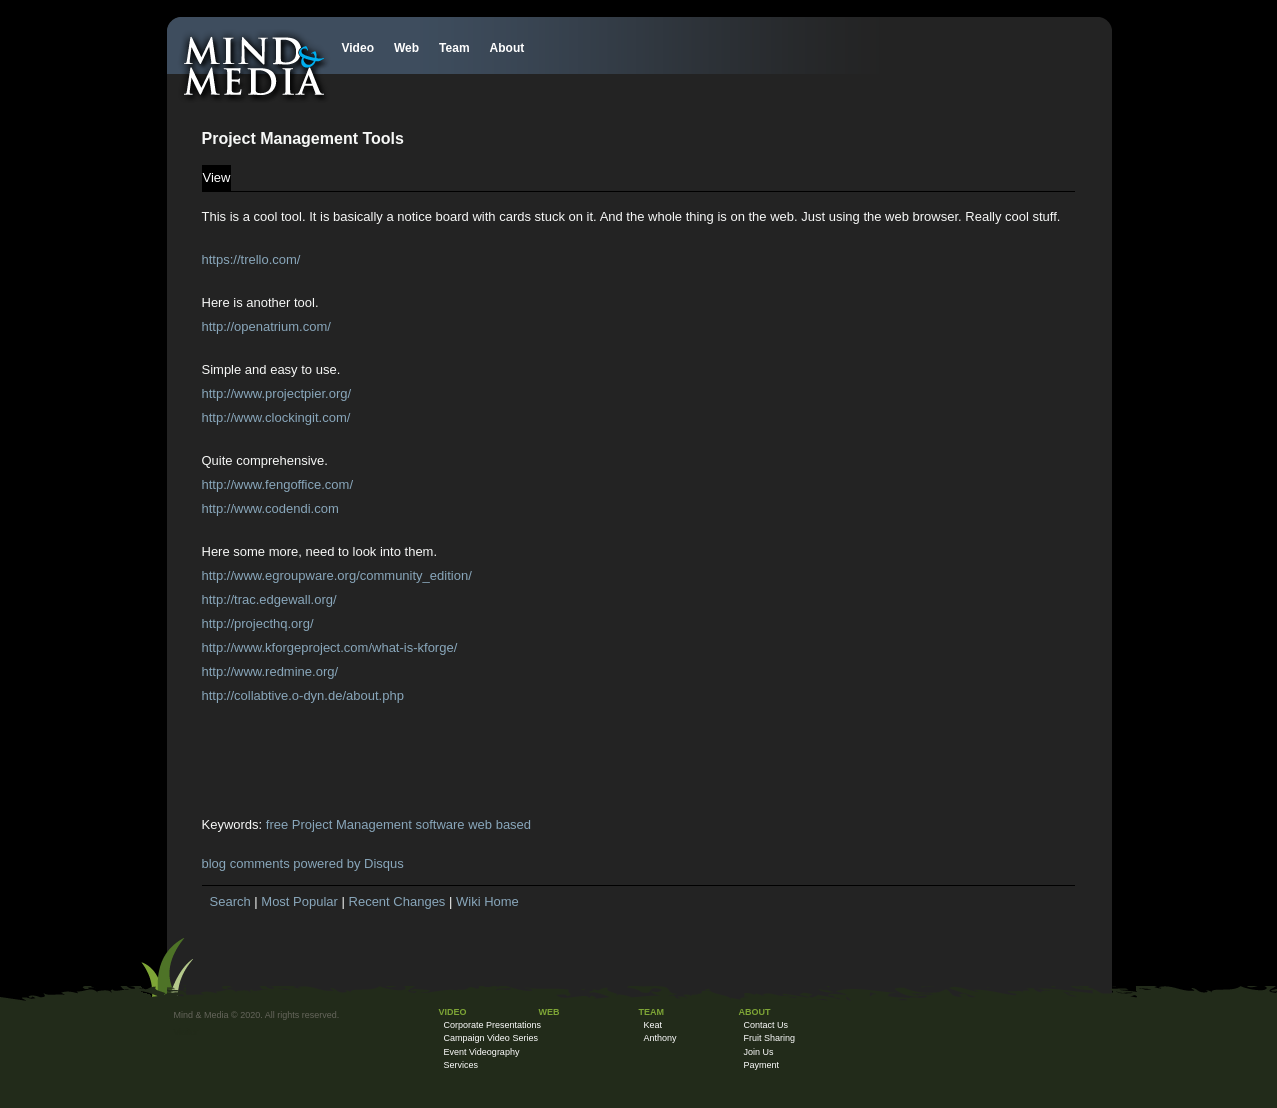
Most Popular (299, 901)
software (439, 824)
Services (461, 1065)
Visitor (186, 1032)
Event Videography (482, 1052)
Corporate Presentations (493, 1025)
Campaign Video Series (491, 1038)
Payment (762, 1065)
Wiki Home (487, 901)
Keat (653, 1025)
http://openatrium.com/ (266, 326)
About (507, 48)
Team (454, 48)
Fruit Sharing (770, 1038)
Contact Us (766, 1025)
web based (499, 824)
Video (358, 48)
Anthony (660, 1038)
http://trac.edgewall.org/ (269, 599)
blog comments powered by (303, 863)
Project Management (352, 824)
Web (406, 48)
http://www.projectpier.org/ (277, 393)
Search (230, 901)
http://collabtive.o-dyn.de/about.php (303, 695)
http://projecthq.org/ (258, 623)
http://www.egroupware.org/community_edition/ (337, 575)
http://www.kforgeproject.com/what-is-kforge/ (330, 647)
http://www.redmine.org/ (270, 671)
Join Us (759, 1052)
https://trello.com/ (251, 259)
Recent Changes (397, 901)
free (277, 824)
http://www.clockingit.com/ (276, 417)
